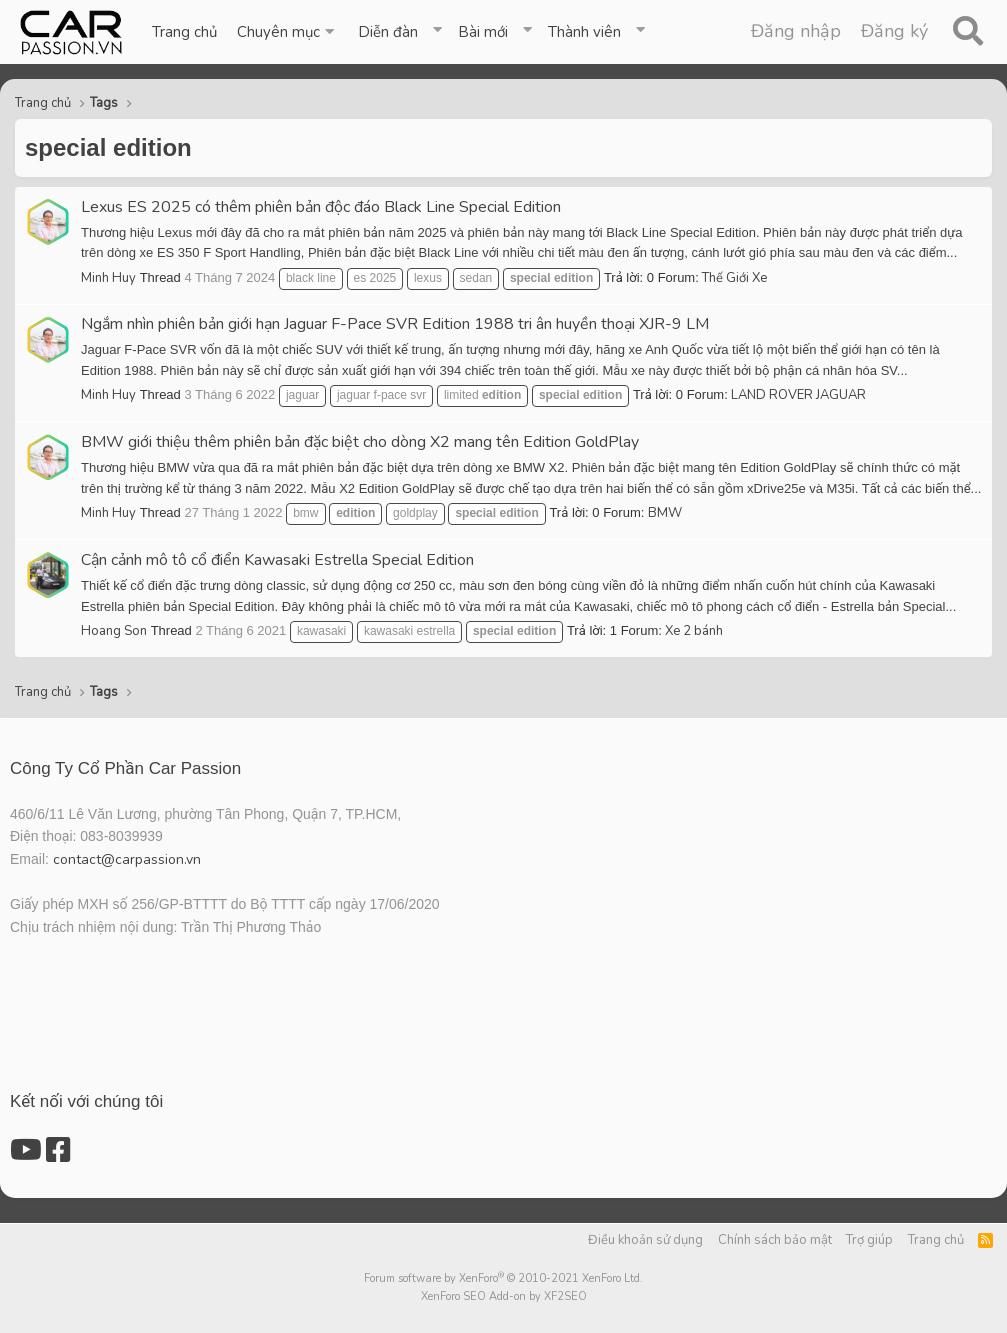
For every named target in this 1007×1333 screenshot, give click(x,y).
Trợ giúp (869, 1240)
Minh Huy (108, 278)
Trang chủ (184, 32)
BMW (665, 513)
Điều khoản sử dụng (645, 1240)
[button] (287, 32)
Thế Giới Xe (734, 278)
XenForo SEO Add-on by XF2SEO (504, 1296)
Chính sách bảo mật (775, 1240)
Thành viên (584, 32)
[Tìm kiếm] (967, 32)
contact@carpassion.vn (127, 859)
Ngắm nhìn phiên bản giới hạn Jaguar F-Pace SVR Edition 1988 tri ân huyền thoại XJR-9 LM (395, 324)
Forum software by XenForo (503, 1278)
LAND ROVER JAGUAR (798, 395)
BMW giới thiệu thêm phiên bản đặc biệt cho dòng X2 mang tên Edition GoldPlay (360, 442)
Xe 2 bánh (694, 631)
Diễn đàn (388, 32)
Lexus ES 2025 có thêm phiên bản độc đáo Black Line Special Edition (321, 207)
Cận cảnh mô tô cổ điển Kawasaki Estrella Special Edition (277, 560)
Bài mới (483, 32)
